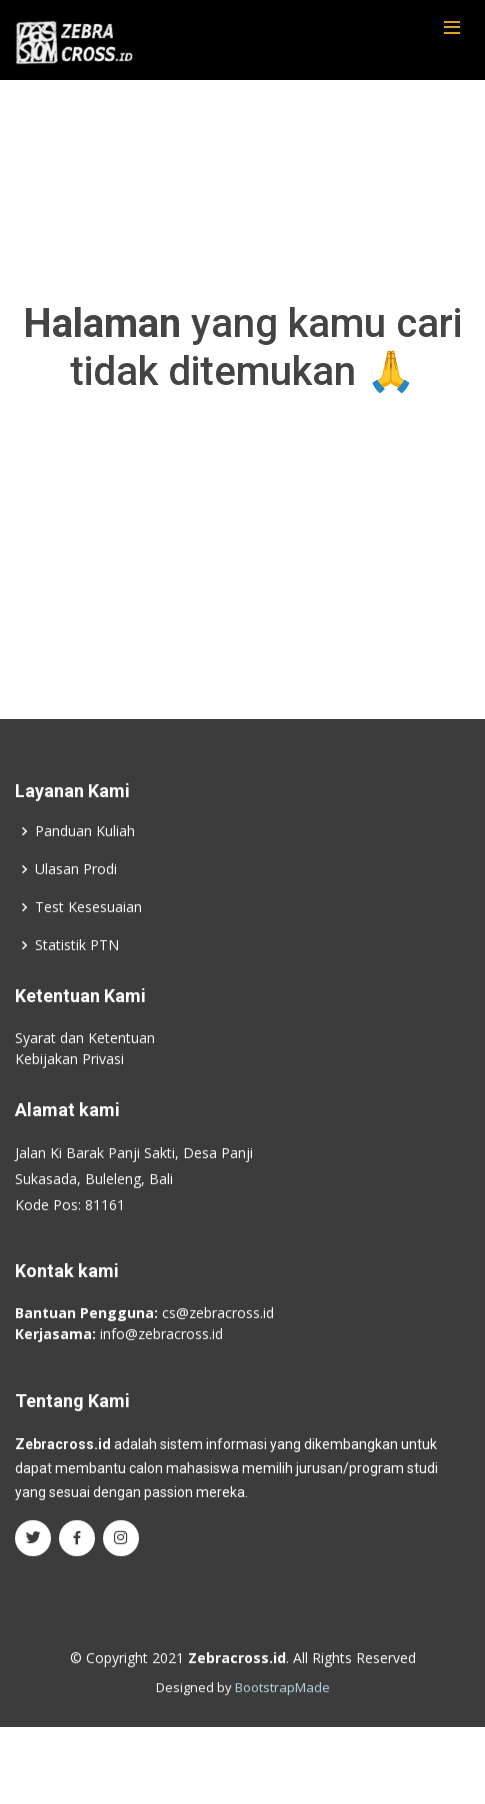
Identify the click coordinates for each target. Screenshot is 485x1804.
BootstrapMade (282, 1703)
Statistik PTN (77, 960)
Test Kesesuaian (88, 922)
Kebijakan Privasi (69, 1073)
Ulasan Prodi (76, 884)
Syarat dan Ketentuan (85, 1052)
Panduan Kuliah (85, 846)
